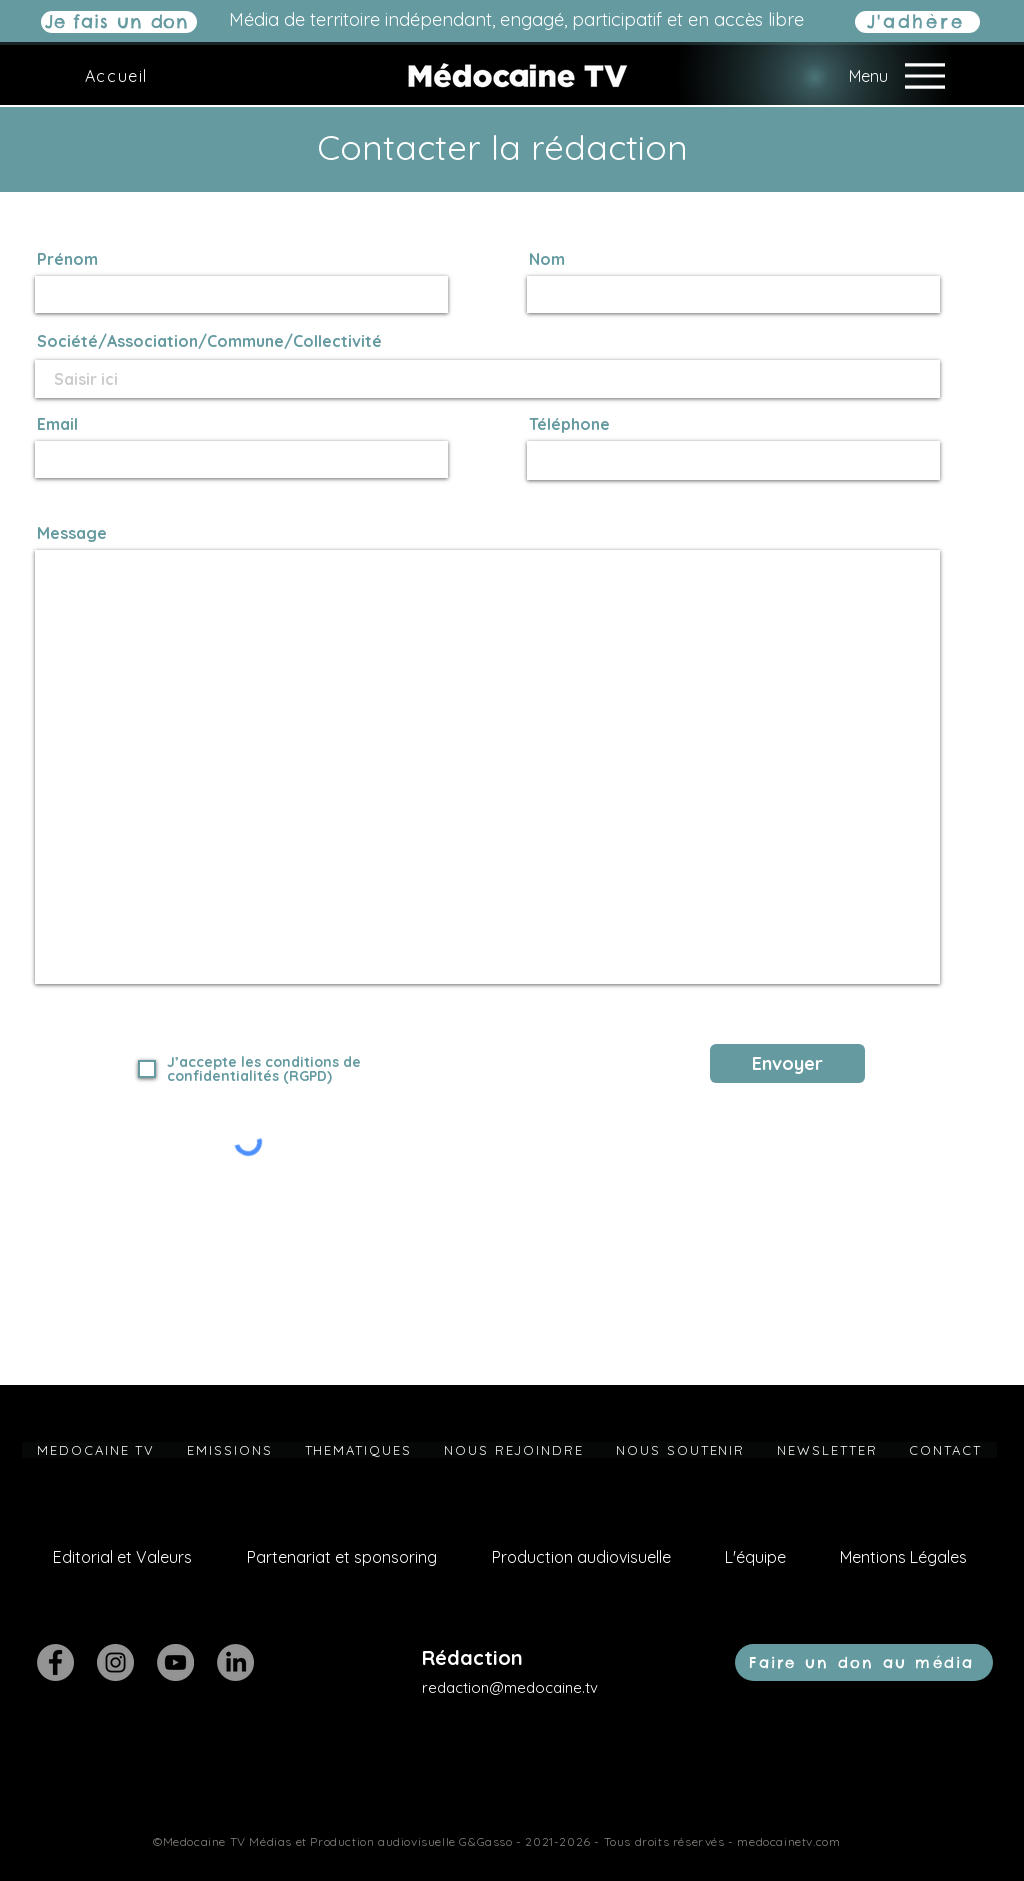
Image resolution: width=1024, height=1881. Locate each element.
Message (72, 533)
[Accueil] (118, 76)
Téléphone (569, 424)
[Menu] (877, 75)
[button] (229, 1450)
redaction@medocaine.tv (510, 1687)
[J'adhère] (917, 22)
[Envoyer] (787, 1063)
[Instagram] (115, 1662)
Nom (547, 259)
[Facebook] (55, 1662)
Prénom (67, 259)
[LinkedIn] (235, 1662)
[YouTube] (175, 1662)
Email (57, 424)
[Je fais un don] (119, 22)
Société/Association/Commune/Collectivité (209, 341)
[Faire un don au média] (864, 1662)
